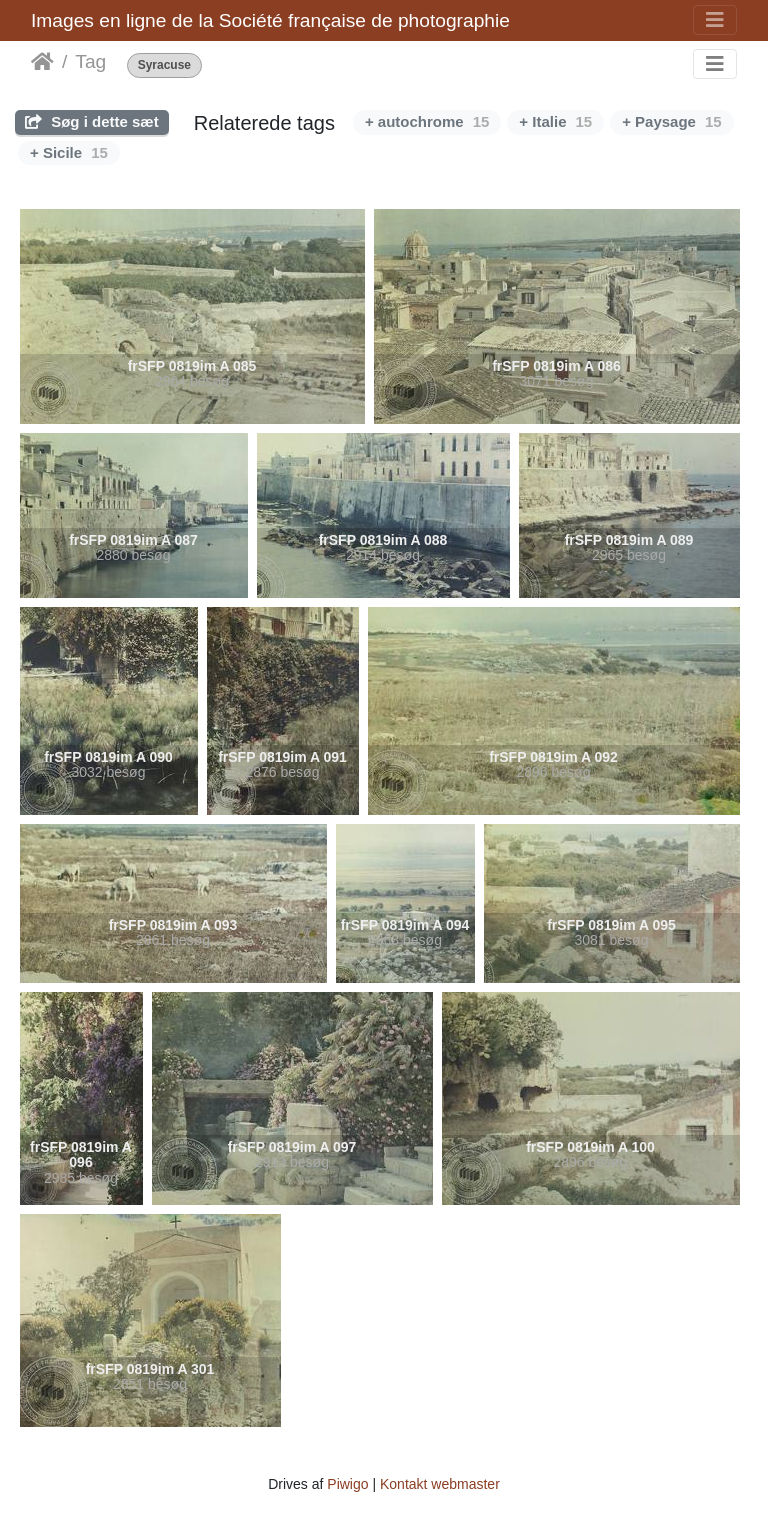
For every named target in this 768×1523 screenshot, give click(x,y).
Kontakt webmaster (440, 1484)
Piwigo (347, 1484)
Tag (90, 61)
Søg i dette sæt (92, 121)
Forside (42, 62)
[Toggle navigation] (715, 20)
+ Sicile (69, 152)
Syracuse (164, 65)
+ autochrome (427, 121)
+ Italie (555, 121)
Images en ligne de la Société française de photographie (270, 20)
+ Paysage (672, 121)
